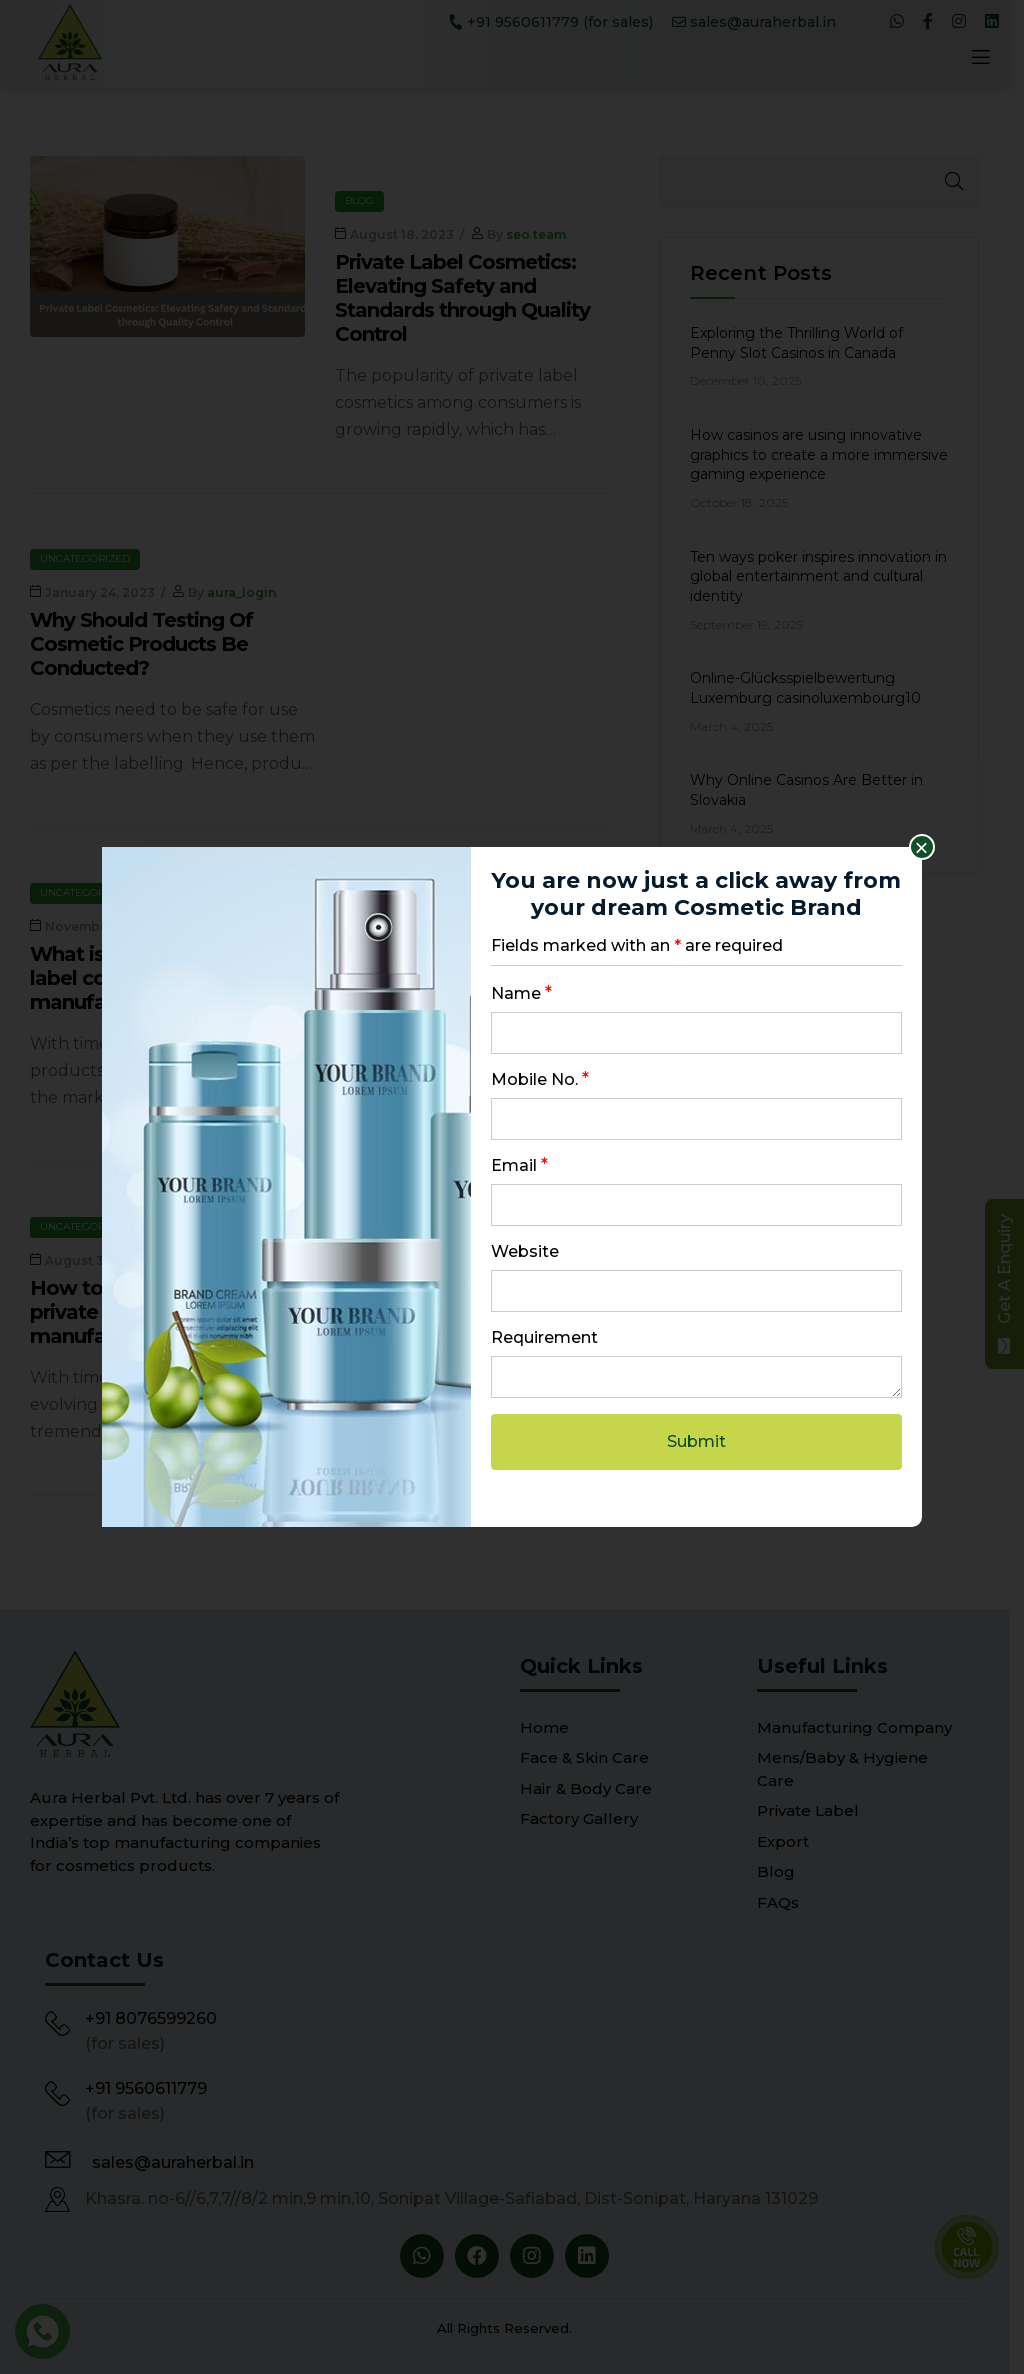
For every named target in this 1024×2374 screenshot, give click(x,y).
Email (519, 1165)
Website (525, 1251)
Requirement (544, 1337)
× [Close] (922, 847)
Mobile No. (540, 1079)
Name (521, 993)
